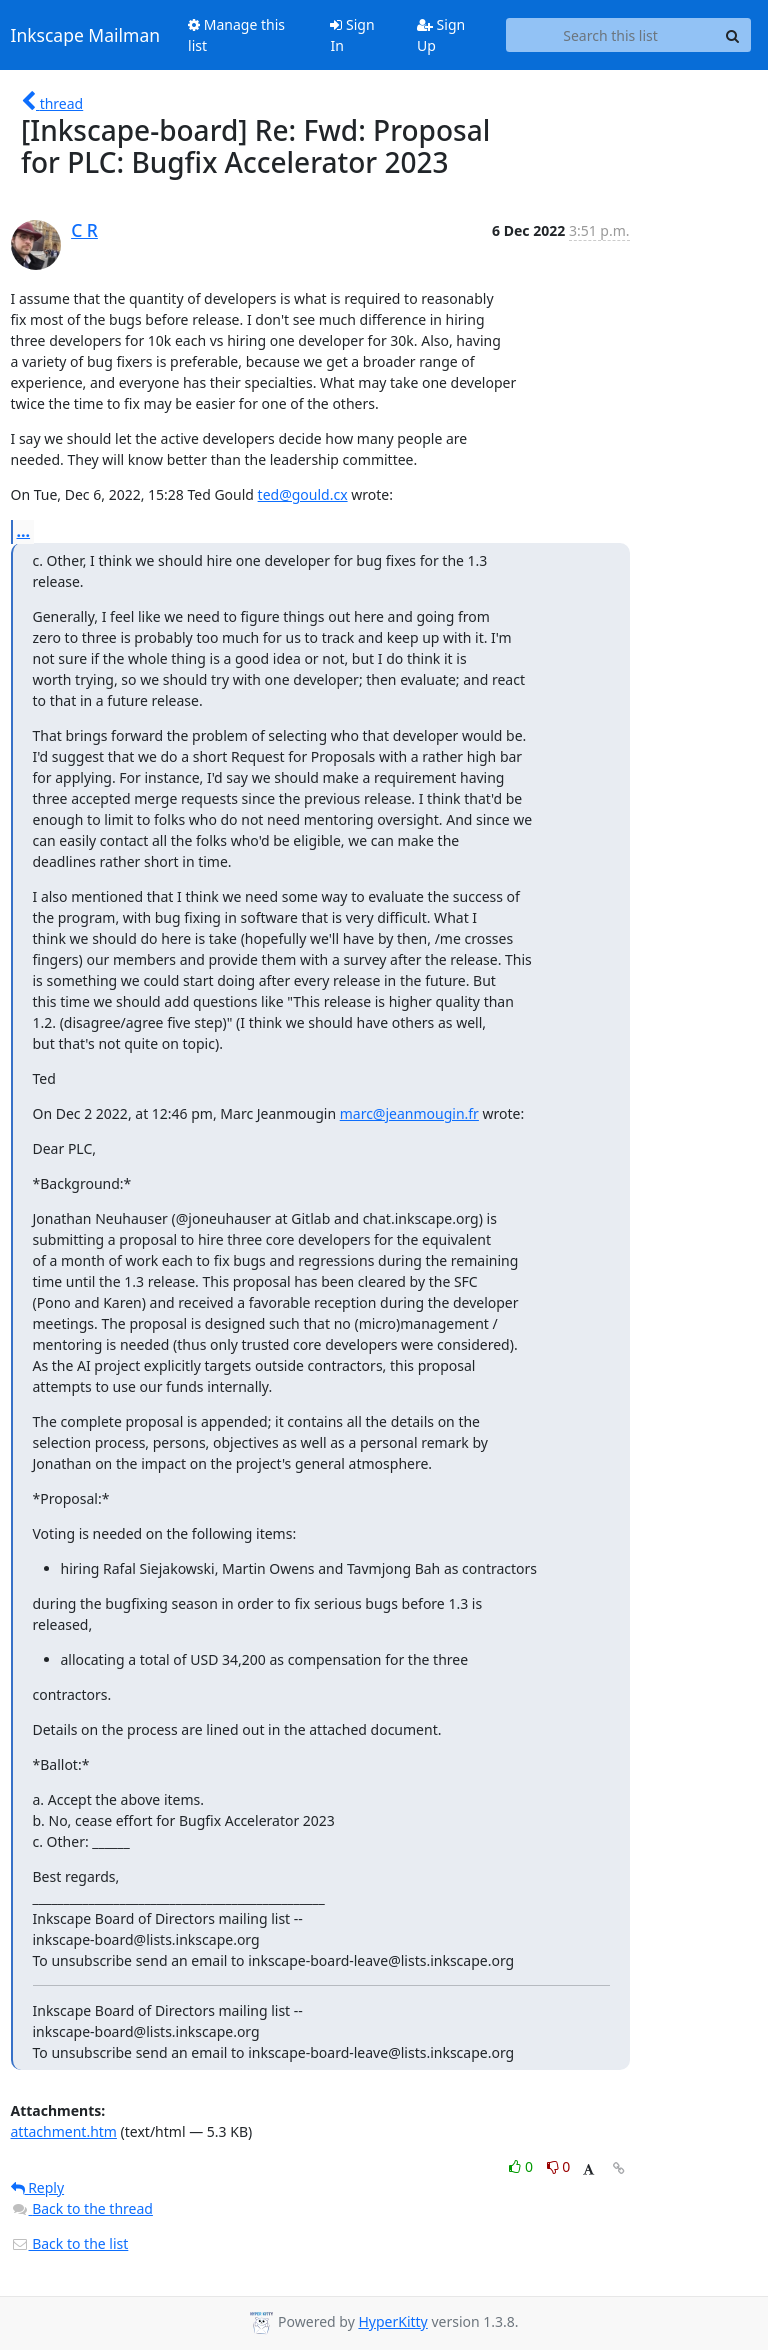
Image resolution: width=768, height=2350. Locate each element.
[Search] (733, 35)
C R (84, 230)
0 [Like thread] (522, 2166)
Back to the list (70, 2243)
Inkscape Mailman (86, 35)
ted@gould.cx (303, 494)
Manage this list (236, 35)
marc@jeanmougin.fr (409, 1113)
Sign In (352, 35)
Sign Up (441, 35)
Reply (38, 2187)
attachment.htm (64, 2131)
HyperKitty (392, 2321)
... (24, 531)
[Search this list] (611, 35)
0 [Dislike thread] (559, 2166)
